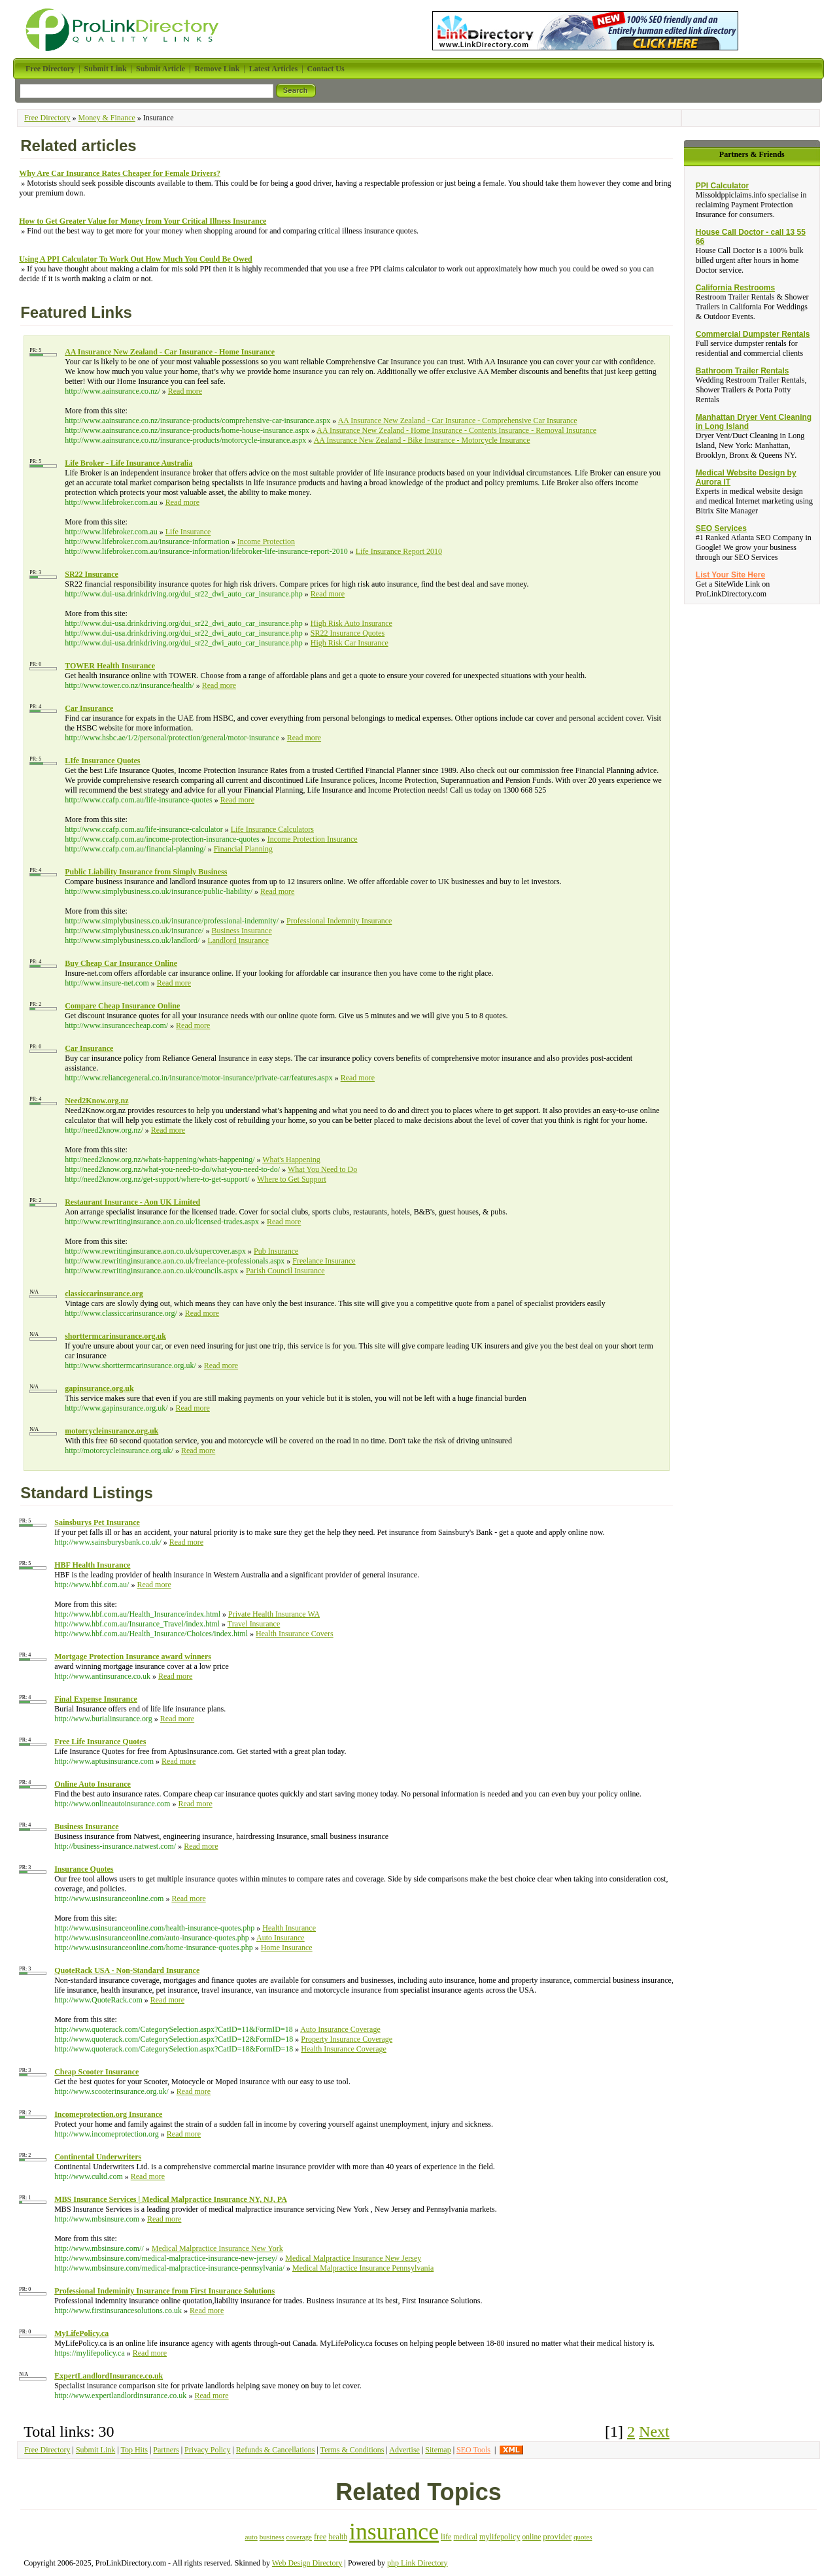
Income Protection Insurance (312, 839)
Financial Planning (243, 848)
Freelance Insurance (323, 1260)
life (446, 2536)
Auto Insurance (280, 1937)
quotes (582, 2537)
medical (465, 2537)
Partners (166, 2449)
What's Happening (291, 1159)
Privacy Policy (207, 2449)
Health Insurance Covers (294, 1633)
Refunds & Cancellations (275, 2449)
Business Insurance (241, 930)
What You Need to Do (322, 1169)
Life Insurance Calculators (272, 829)
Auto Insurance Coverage (340, 2029)
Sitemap (438, 2449)
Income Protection (266, 541)
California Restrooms (735, 287)
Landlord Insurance (238, 940)
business (272, 2537)
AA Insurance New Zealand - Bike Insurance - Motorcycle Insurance (422, 440)
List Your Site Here (730, 574)
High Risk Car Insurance (349, 642)
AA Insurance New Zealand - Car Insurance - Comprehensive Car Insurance (457, 420)
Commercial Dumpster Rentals (753, 334)
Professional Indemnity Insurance (339, 920)
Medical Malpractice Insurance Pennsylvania (363, 2268)
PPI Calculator (722, 185)
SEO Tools (473, 2449)
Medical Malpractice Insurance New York (217, 2248)
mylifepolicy (500, 2536)
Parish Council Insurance (285, 1270)
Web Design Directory (307, 2562)
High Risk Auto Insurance (351, 623)
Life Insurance (188, 531)
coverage (299, 2537)
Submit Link (95, 2449)
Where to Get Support (291, 1179)
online (531, 2537)
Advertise (404, 2449)
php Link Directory (417, 2562)
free (320, 2536)
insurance (394, 2531)
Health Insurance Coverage (343, 2048)
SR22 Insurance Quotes (347, 633)
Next (654, 2431)
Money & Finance (106, 117)
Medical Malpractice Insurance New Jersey (353, 2258)
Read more (185, 391)
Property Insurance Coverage (346, 2039)
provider (557, 2536)
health (337, 2537)
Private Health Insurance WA (274, 1614)
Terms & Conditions (352, 2449)
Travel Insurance (254, 1623)
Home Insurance (287, 1947)
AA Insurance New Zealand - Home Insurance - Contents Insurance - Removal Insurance (456, 430)
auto (251, 2537)
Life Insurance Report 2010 (399, 551)
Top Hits (134, 2449)
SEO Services (721, 528)
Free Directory (47, 117)
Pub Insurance (276, 1251)
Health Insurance (289, 1927)
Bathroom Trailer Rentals (742, 370)
